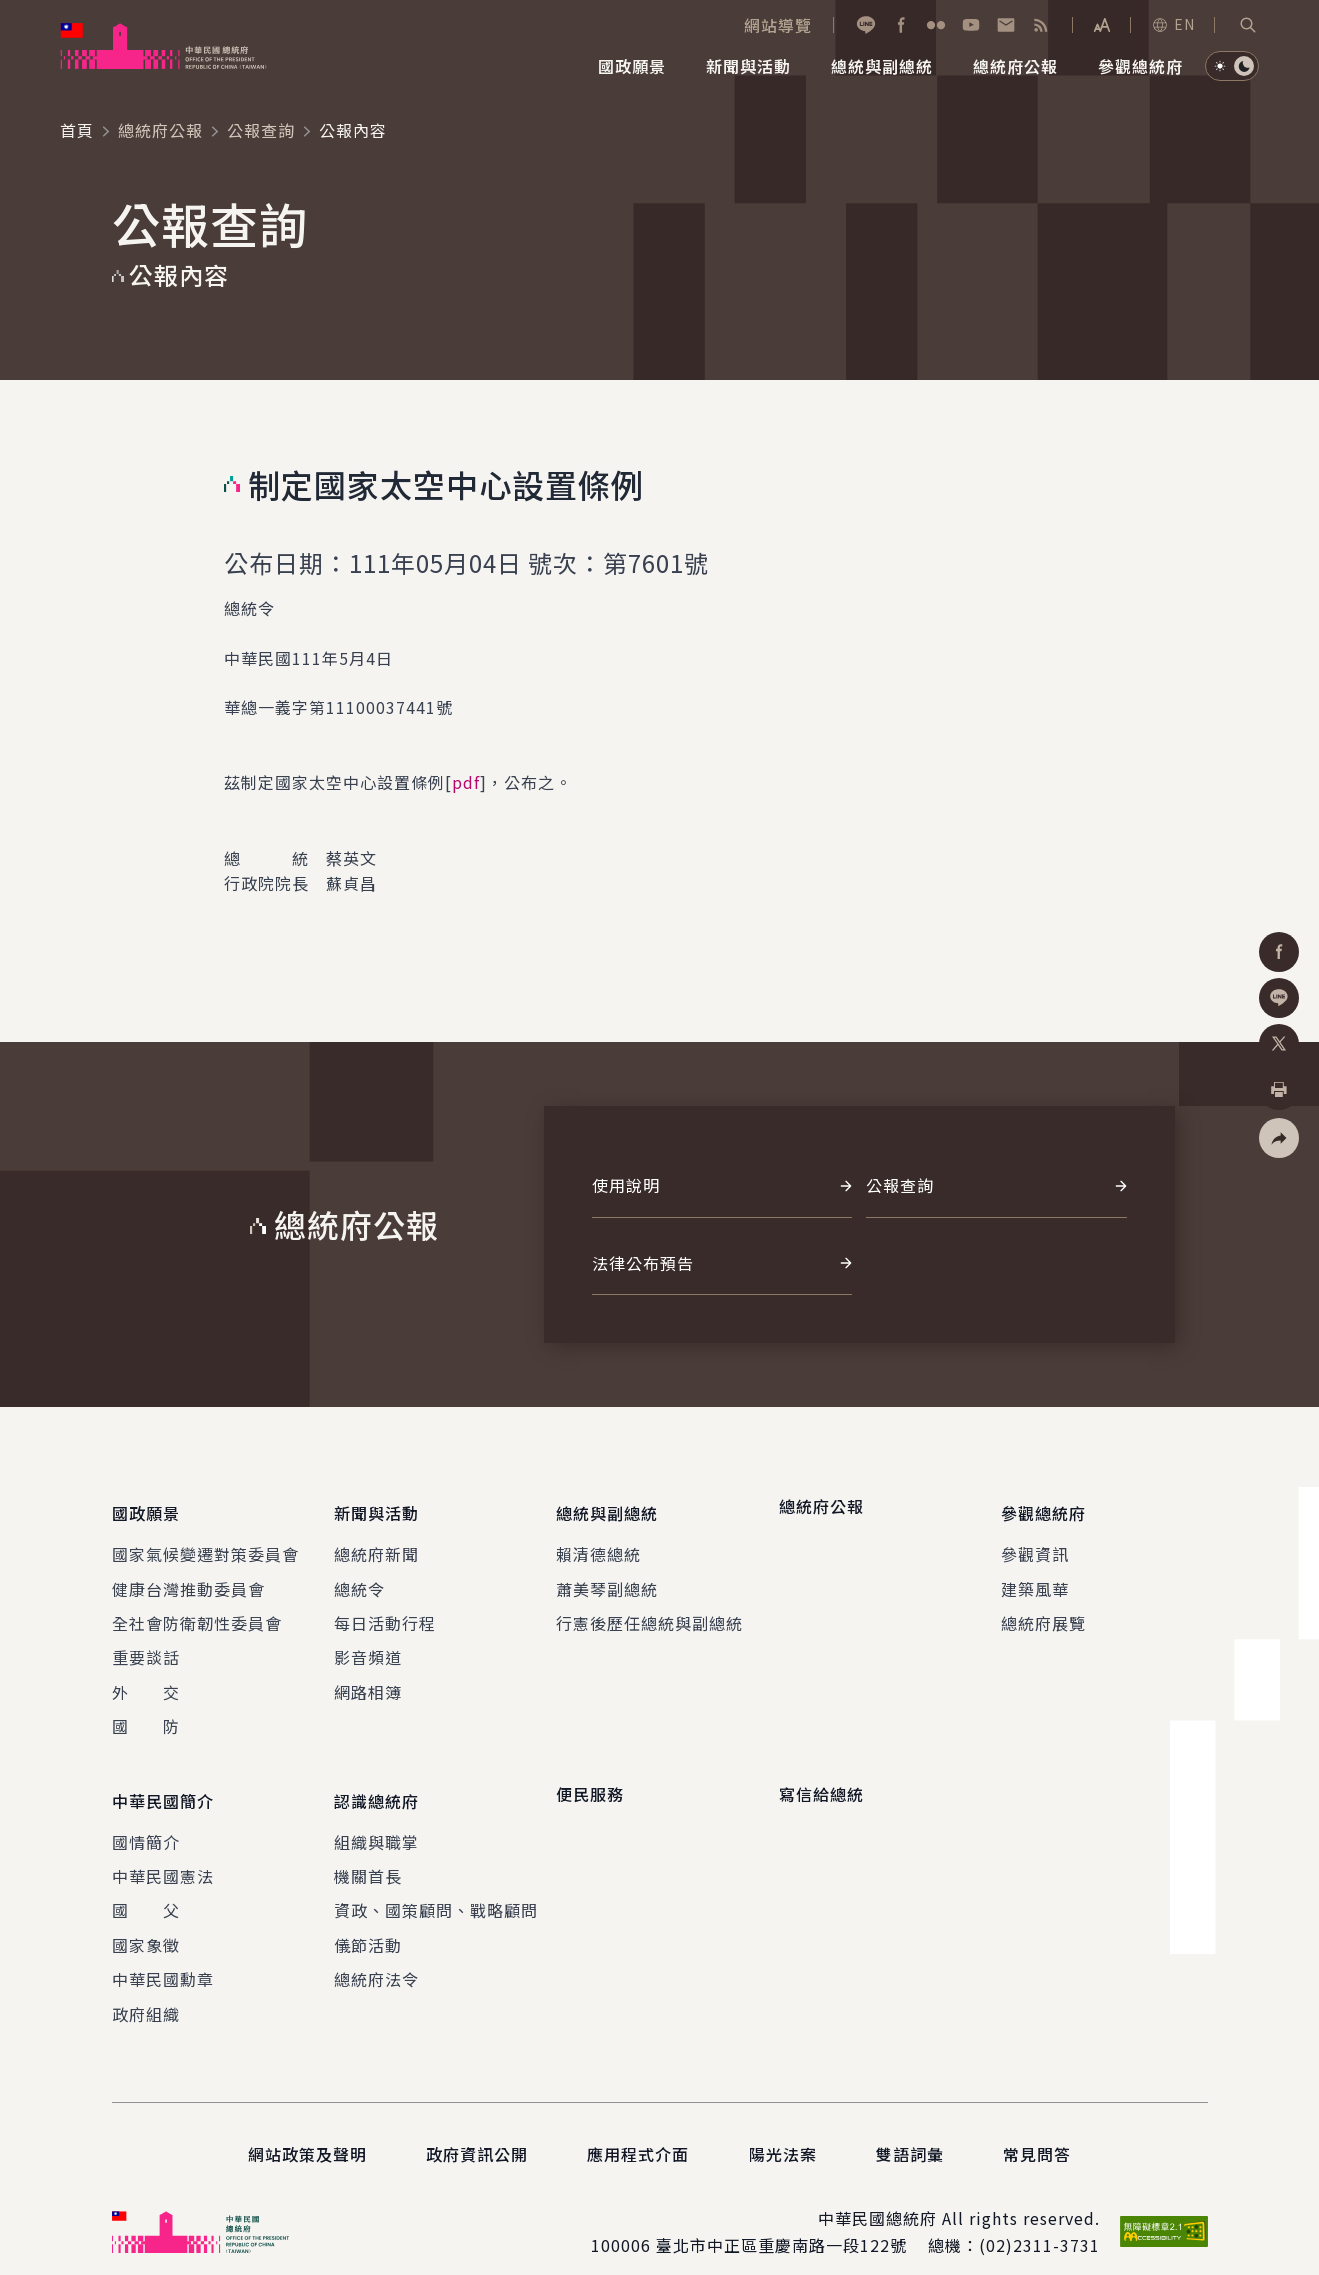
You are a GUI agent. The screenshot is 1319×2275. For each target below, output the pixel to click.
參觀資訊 (1035, 1543)
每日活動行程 (385, 1612)
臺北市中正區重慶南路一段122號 (781, 2222)
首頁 (77, 130)
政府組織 (146, 1990)
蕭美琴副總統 (607, 1577)
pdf (466, 782)
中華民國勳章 (163, 1956)
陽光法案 (783, 2131)
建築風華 (1035, 1577)
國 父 (146, 1887)
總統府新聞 (376, 1543)
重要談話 (146, 1646)
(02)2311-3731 (1039, 2222)
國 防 (146, 1715)
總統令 (359, 1577)
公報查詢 (261, 130)
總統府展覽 (1043, 1612)
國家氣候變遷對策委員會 (205, 1543)
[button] (1248, 25)
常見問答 (1037, 2131)
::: (13, 11)
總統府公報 (160, 130)
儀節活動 (368, 1922)
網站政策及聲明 (307, 2131)
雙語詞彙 (910, 2131)
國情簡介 (146, 1818)
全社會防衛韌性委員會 (197, 1612)
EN (1173, 24)
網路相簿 (368, 1680)
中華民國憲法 (163, 1853)
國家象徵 (146, 1922)
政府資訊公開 (477, 2131)
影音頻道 (368, 1646)
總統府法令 (376, 1956)
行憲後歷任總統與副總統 (649, 1612)
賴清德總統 (598, 1543)
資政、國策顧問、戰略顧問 (436, 1887)
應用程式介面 (638, 2131)
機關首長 (368, 1853)
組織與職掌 (376, 1818)
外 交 (146, 1680)
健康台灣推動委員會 (188, 1577)
